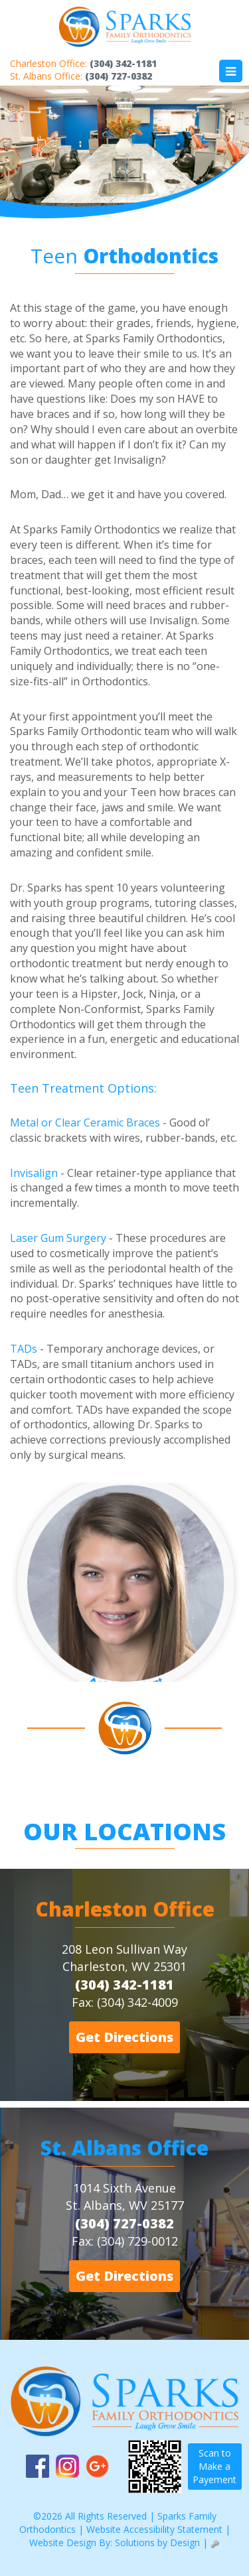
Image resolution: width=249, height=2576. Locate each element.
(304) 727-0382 (118, 76)
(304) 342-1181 (123, 63)
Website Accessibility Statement (154, 2529)
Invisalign (34, 1173)
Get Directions (124, 2037)
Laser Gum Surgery (58, 1238)
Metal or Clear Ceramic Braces (85, 1122)
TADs (23, 1348)
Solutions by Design (157, 2542)
